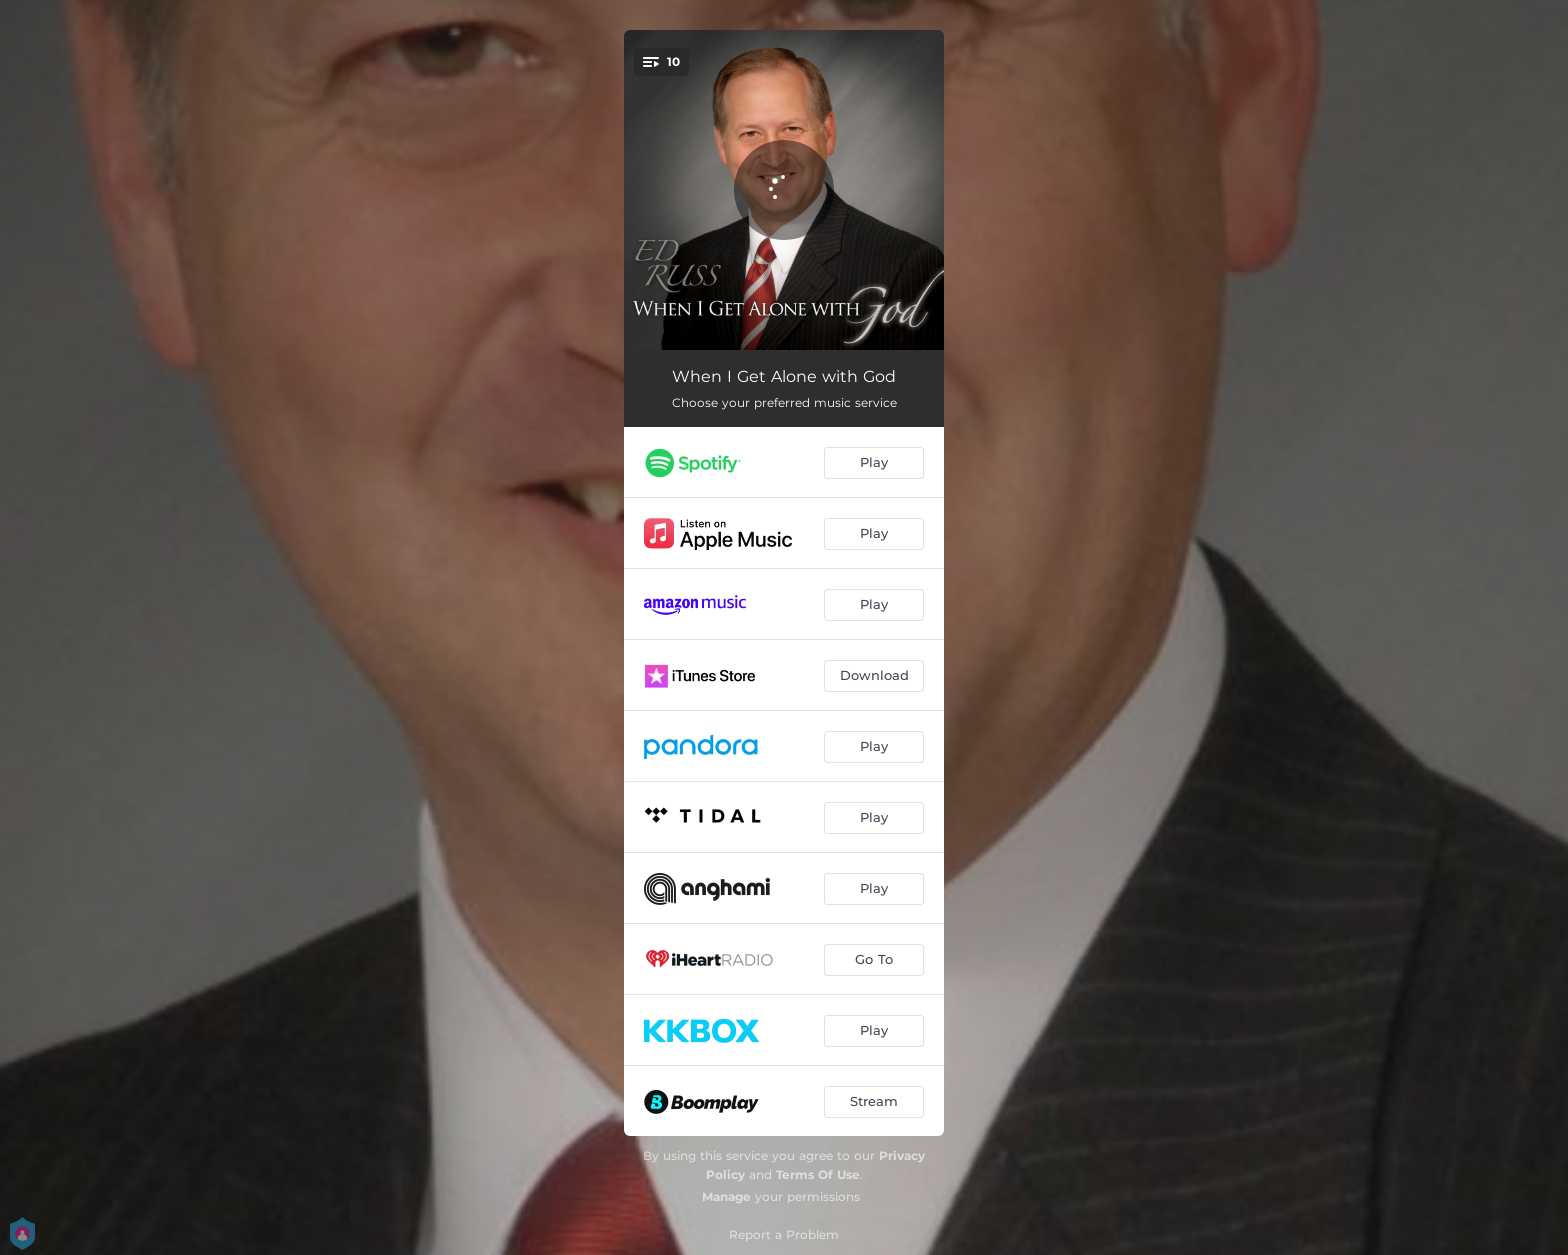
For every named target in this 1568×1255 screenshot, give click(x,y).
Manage (726, 1196)
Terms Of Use (818, 1174)
